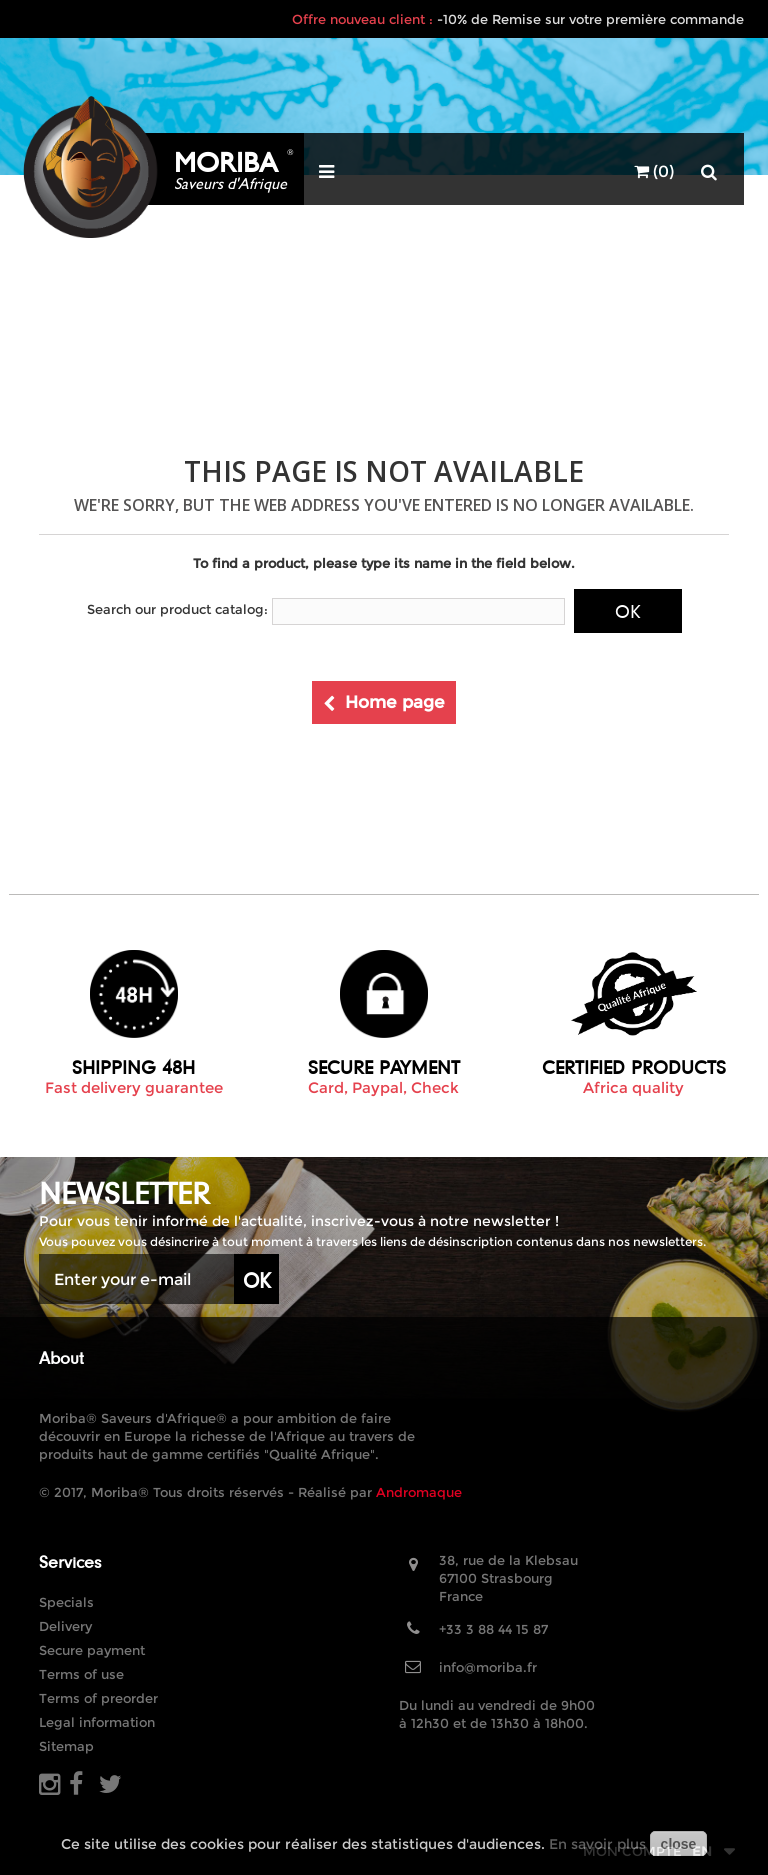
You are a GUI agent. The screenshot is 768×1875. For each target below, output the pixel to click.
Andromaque (419, 1492)
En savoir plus (597, 1844)
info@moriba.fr (488, 1667)
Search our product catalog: (177, 609)
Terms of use (81, 1674)
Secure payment (92, 1650)
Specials (66, 1602)
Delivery (65, 1626)
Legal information (97, 1722)
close (679, 1844)
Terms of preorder (98, 1698)
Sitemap (66, 1746)
